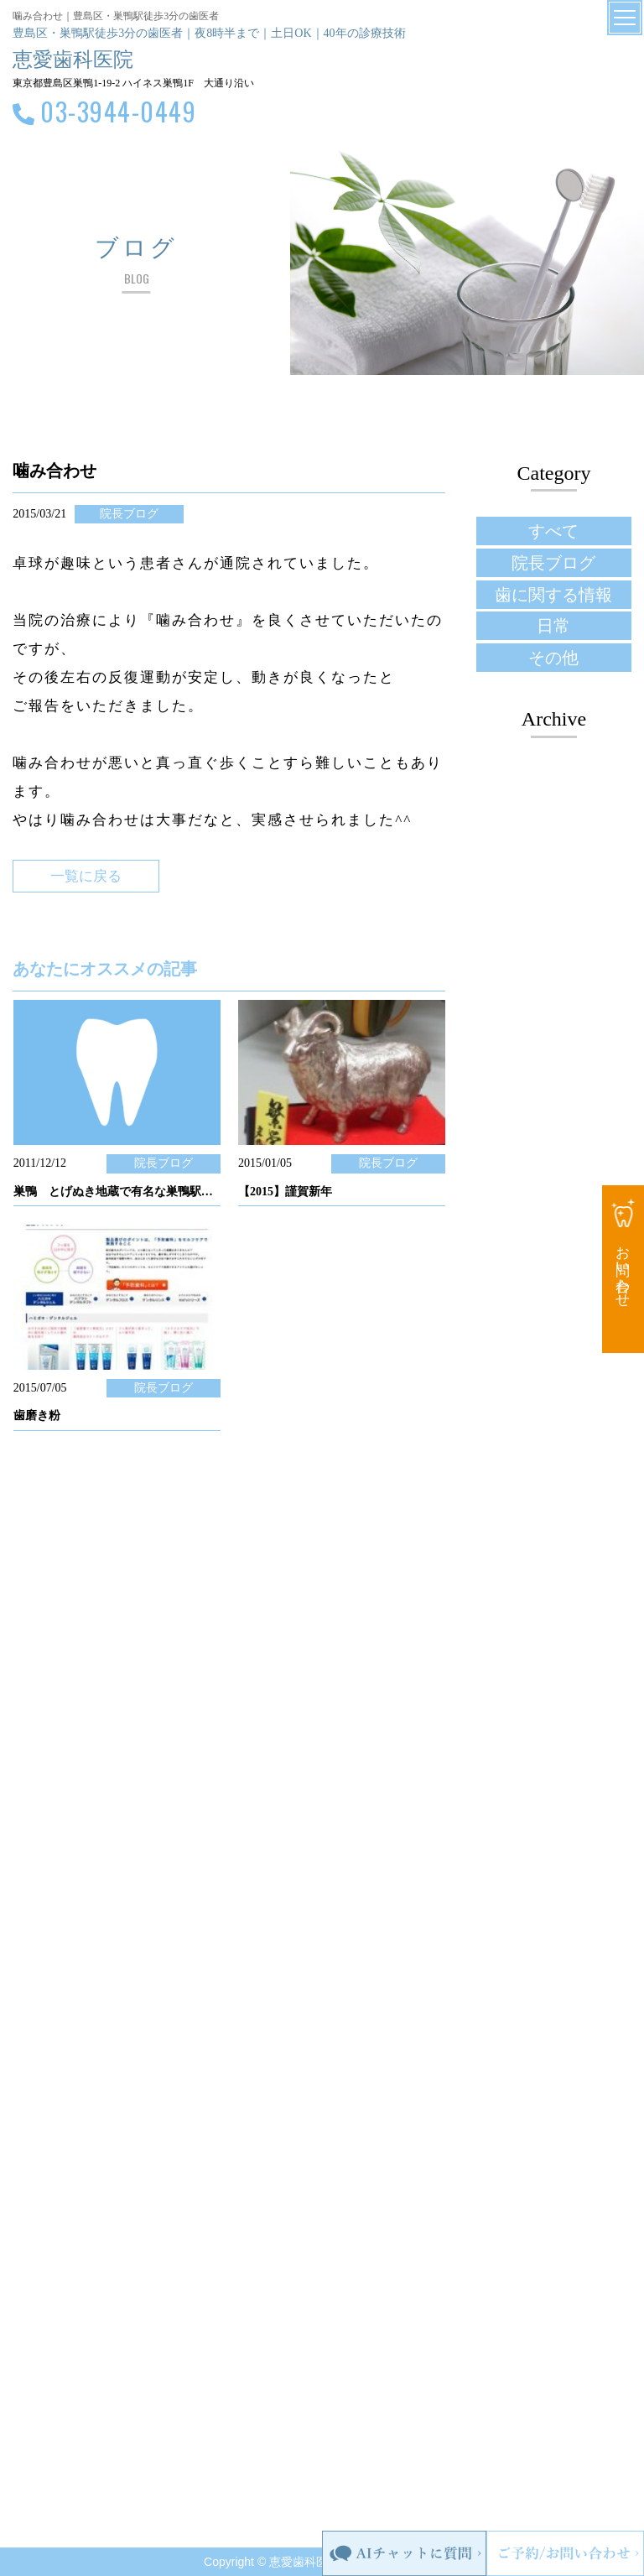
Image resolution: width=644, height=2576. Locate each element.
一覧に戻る (86, 876)
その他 (553, 657)
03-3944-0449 (118, 111)
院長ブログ (553, 563)
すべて (553, 531)
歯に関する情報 (553, 594)
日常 (553, 626)
